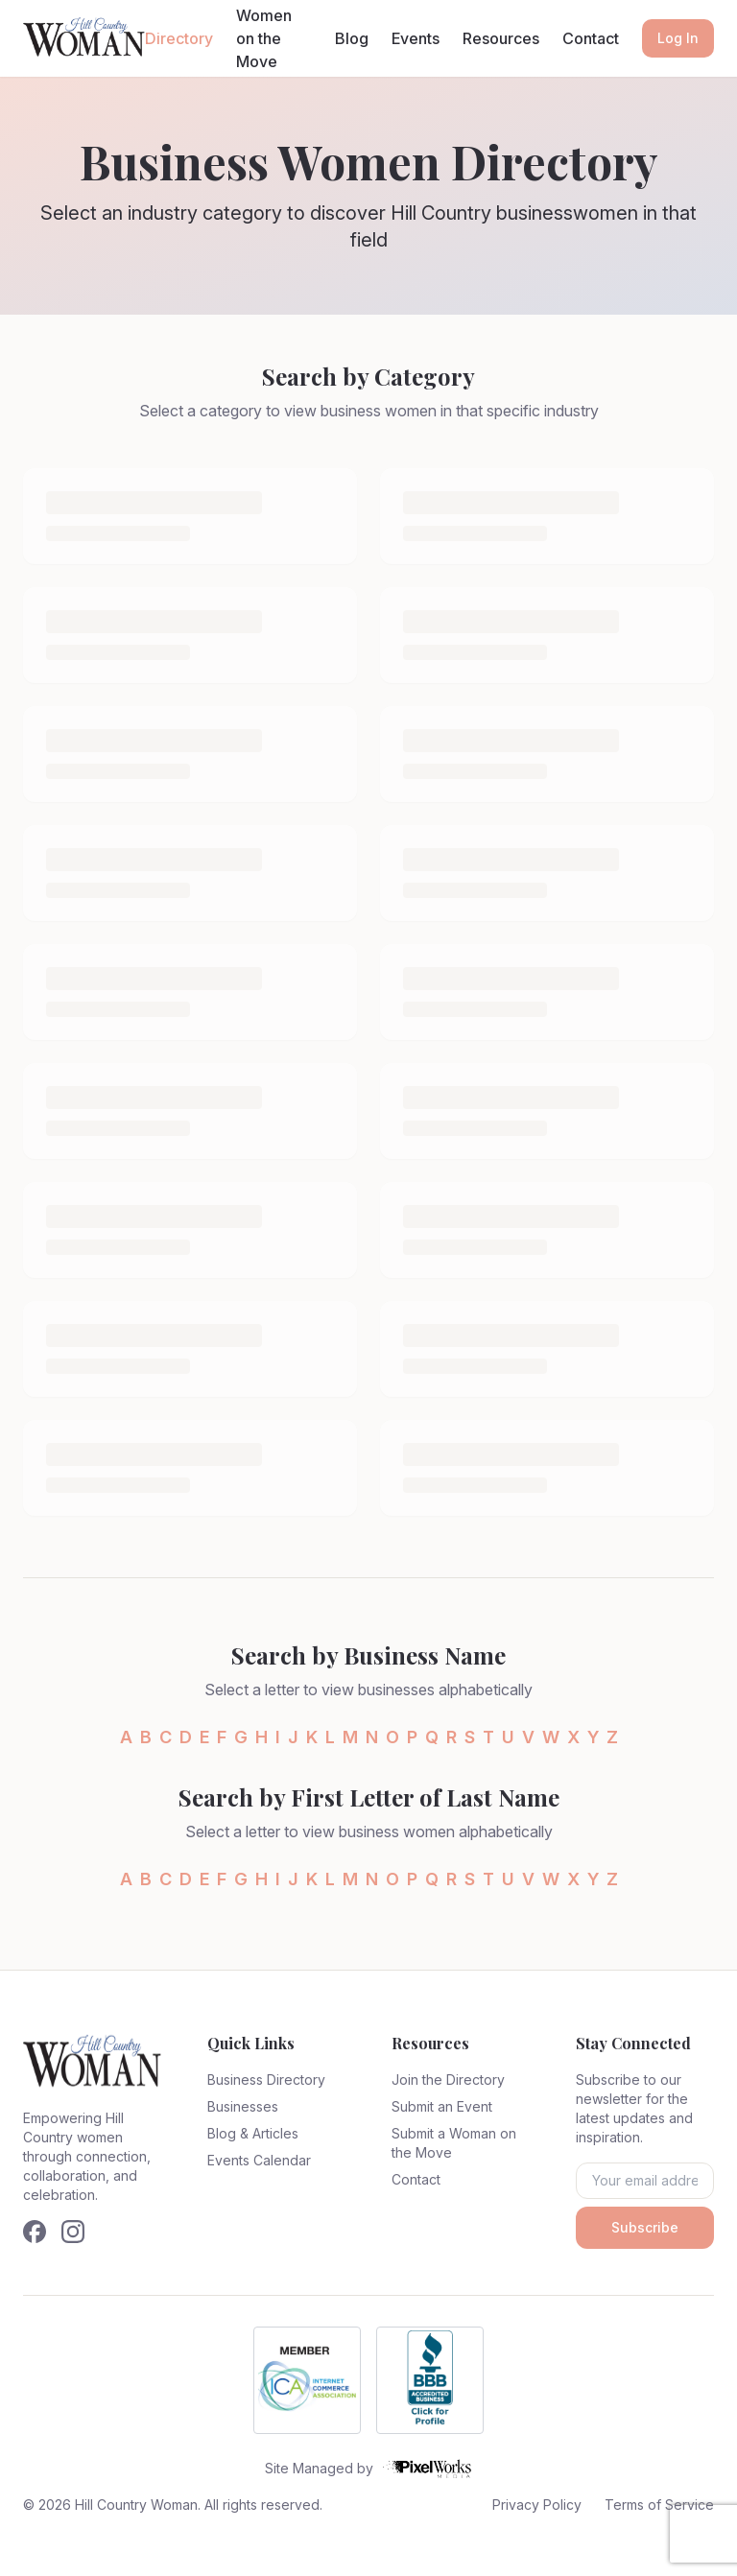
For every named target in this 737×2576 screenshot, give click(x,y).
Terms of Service (659, 2504)
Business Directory (266, 2079)
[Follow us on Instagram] (72, 2231)
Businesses (242, 2106)
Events (416, 38)
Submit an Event (442, 2106)
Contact (590, 38)
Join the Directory (448, 2079)
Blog (351, 38)
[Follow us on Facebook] (34, 2231)
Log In (678, 38)
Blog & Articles (252, 2133)
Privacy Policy (537, 2504)
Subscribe (644, 2227)
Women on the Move (264, 38)
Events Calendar (259, 2160)
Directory (179, 38)
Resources (501, 38)
